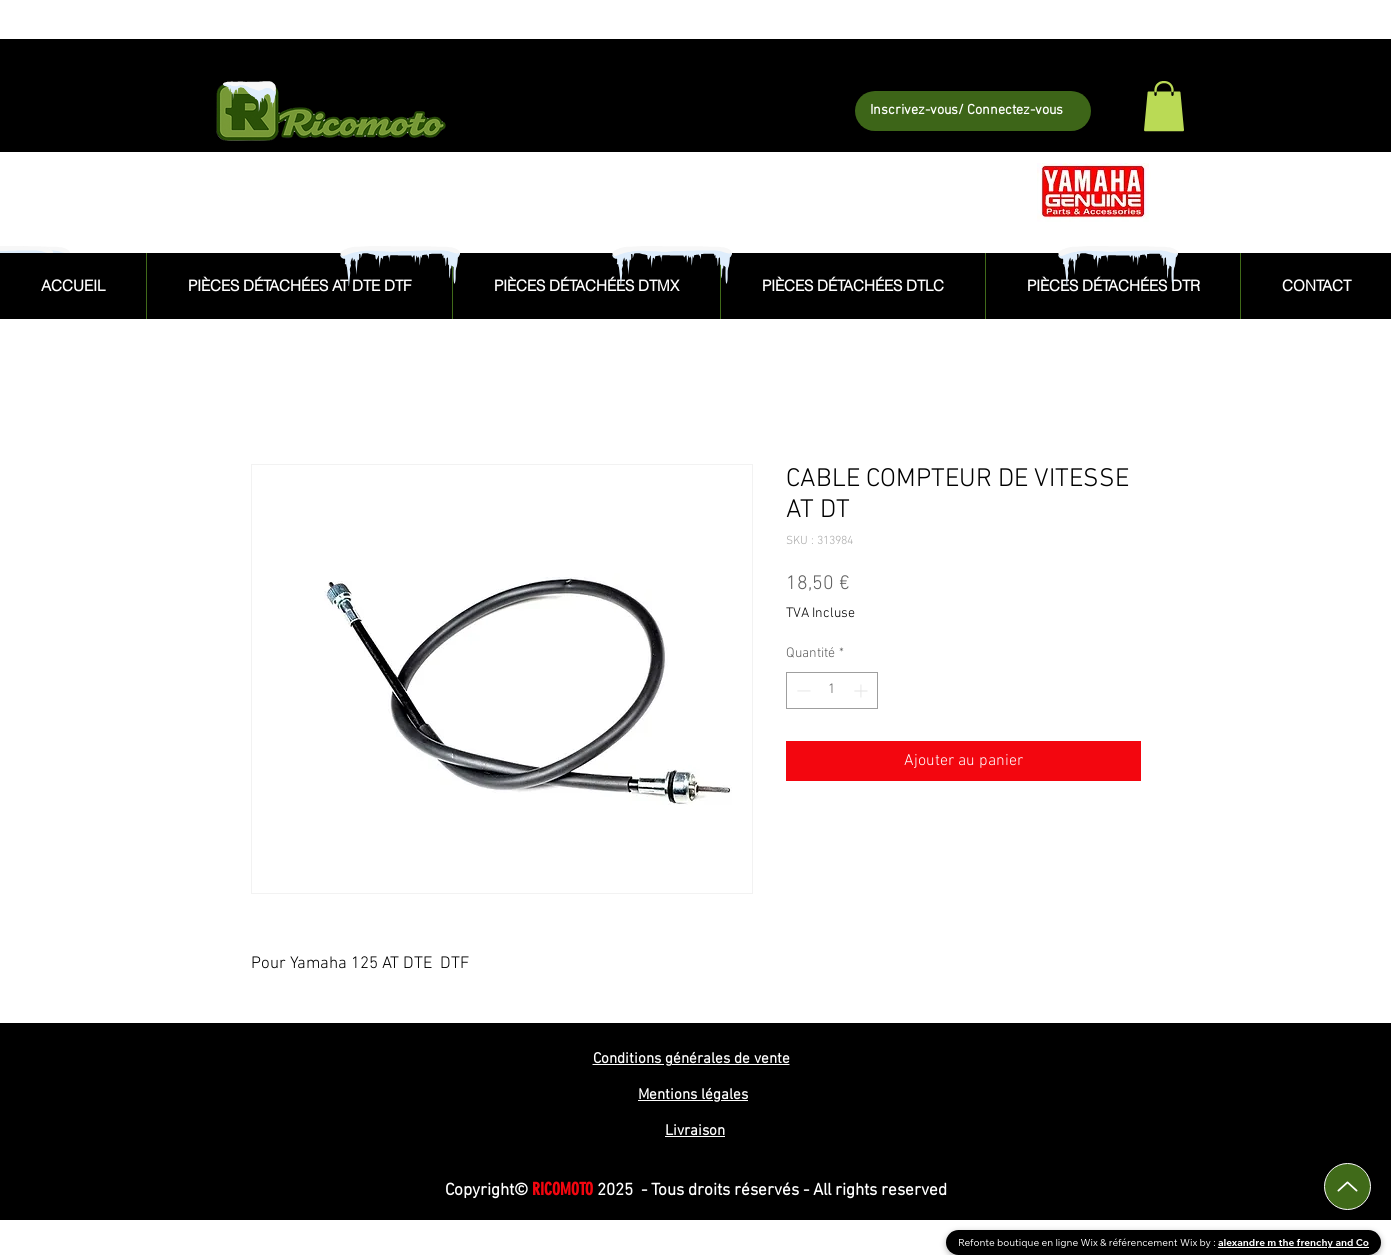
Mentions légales (693, 1095)
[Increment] (862, 690)
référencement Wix (1154, 1242)
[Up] (1347, 1186)
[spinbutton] (832, 690)
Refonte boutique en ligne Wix (1029, 1242)
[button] (1164, 106)
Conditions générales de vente (691, 1059)
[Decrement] (801, 690)
